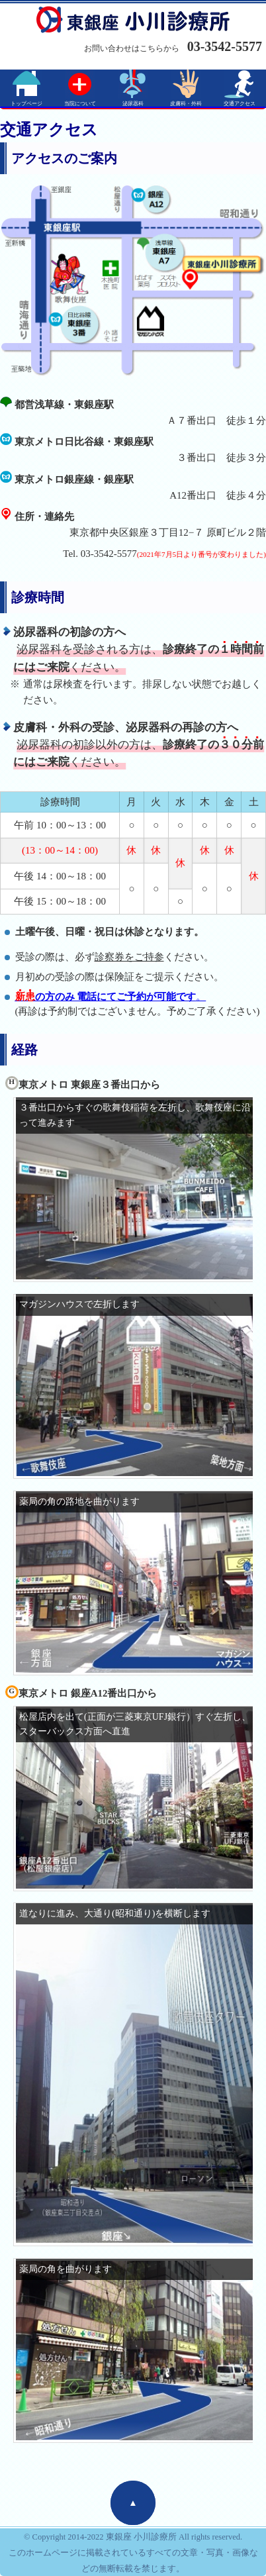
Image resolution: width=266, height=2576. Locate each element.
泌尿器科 (133, 104)
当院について (80, 104)
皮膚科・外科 (186, 104)
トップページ (26, 104)
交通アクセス (239, 104)
